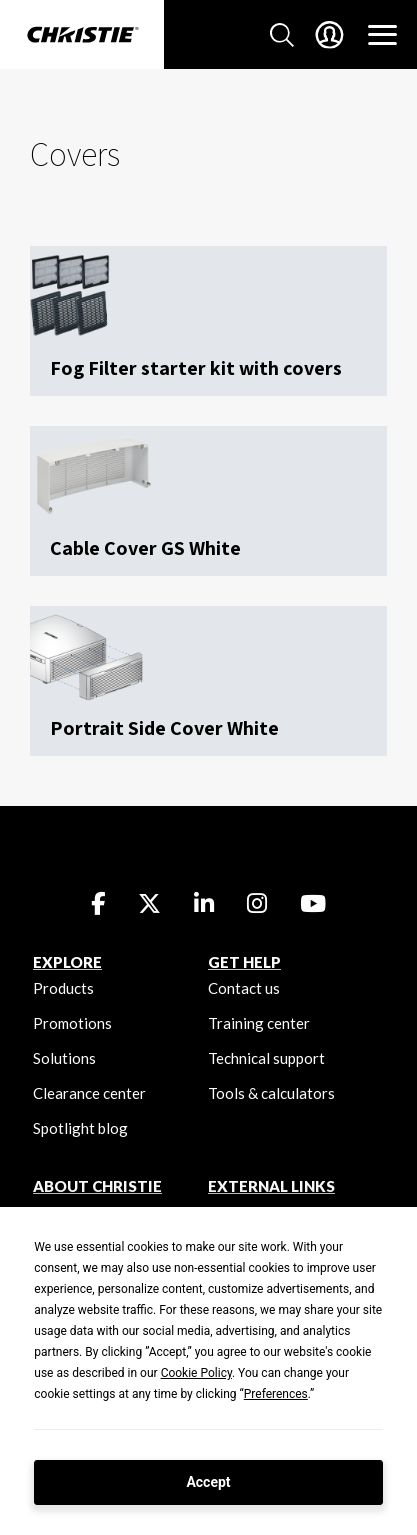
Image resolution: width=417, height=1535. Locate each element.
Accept (208, 1482)
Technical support (266, 1058)
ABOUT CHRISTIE (97, 1186)
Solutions (64, 1058)
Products (63, 988)
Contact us (244, 988)
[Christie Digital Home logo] (82, 36)
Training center (259, 1023)
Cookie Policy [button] (196, 1373)
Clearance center (89, 1093)
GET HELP (244, 962)
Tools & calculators (271, 1093)
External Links (271, 1186)
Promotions (72, 1023)
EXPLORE (67, 962)
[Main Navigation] (382, 35)
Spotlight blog (80, 1128)
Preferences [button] (276, 1394)
